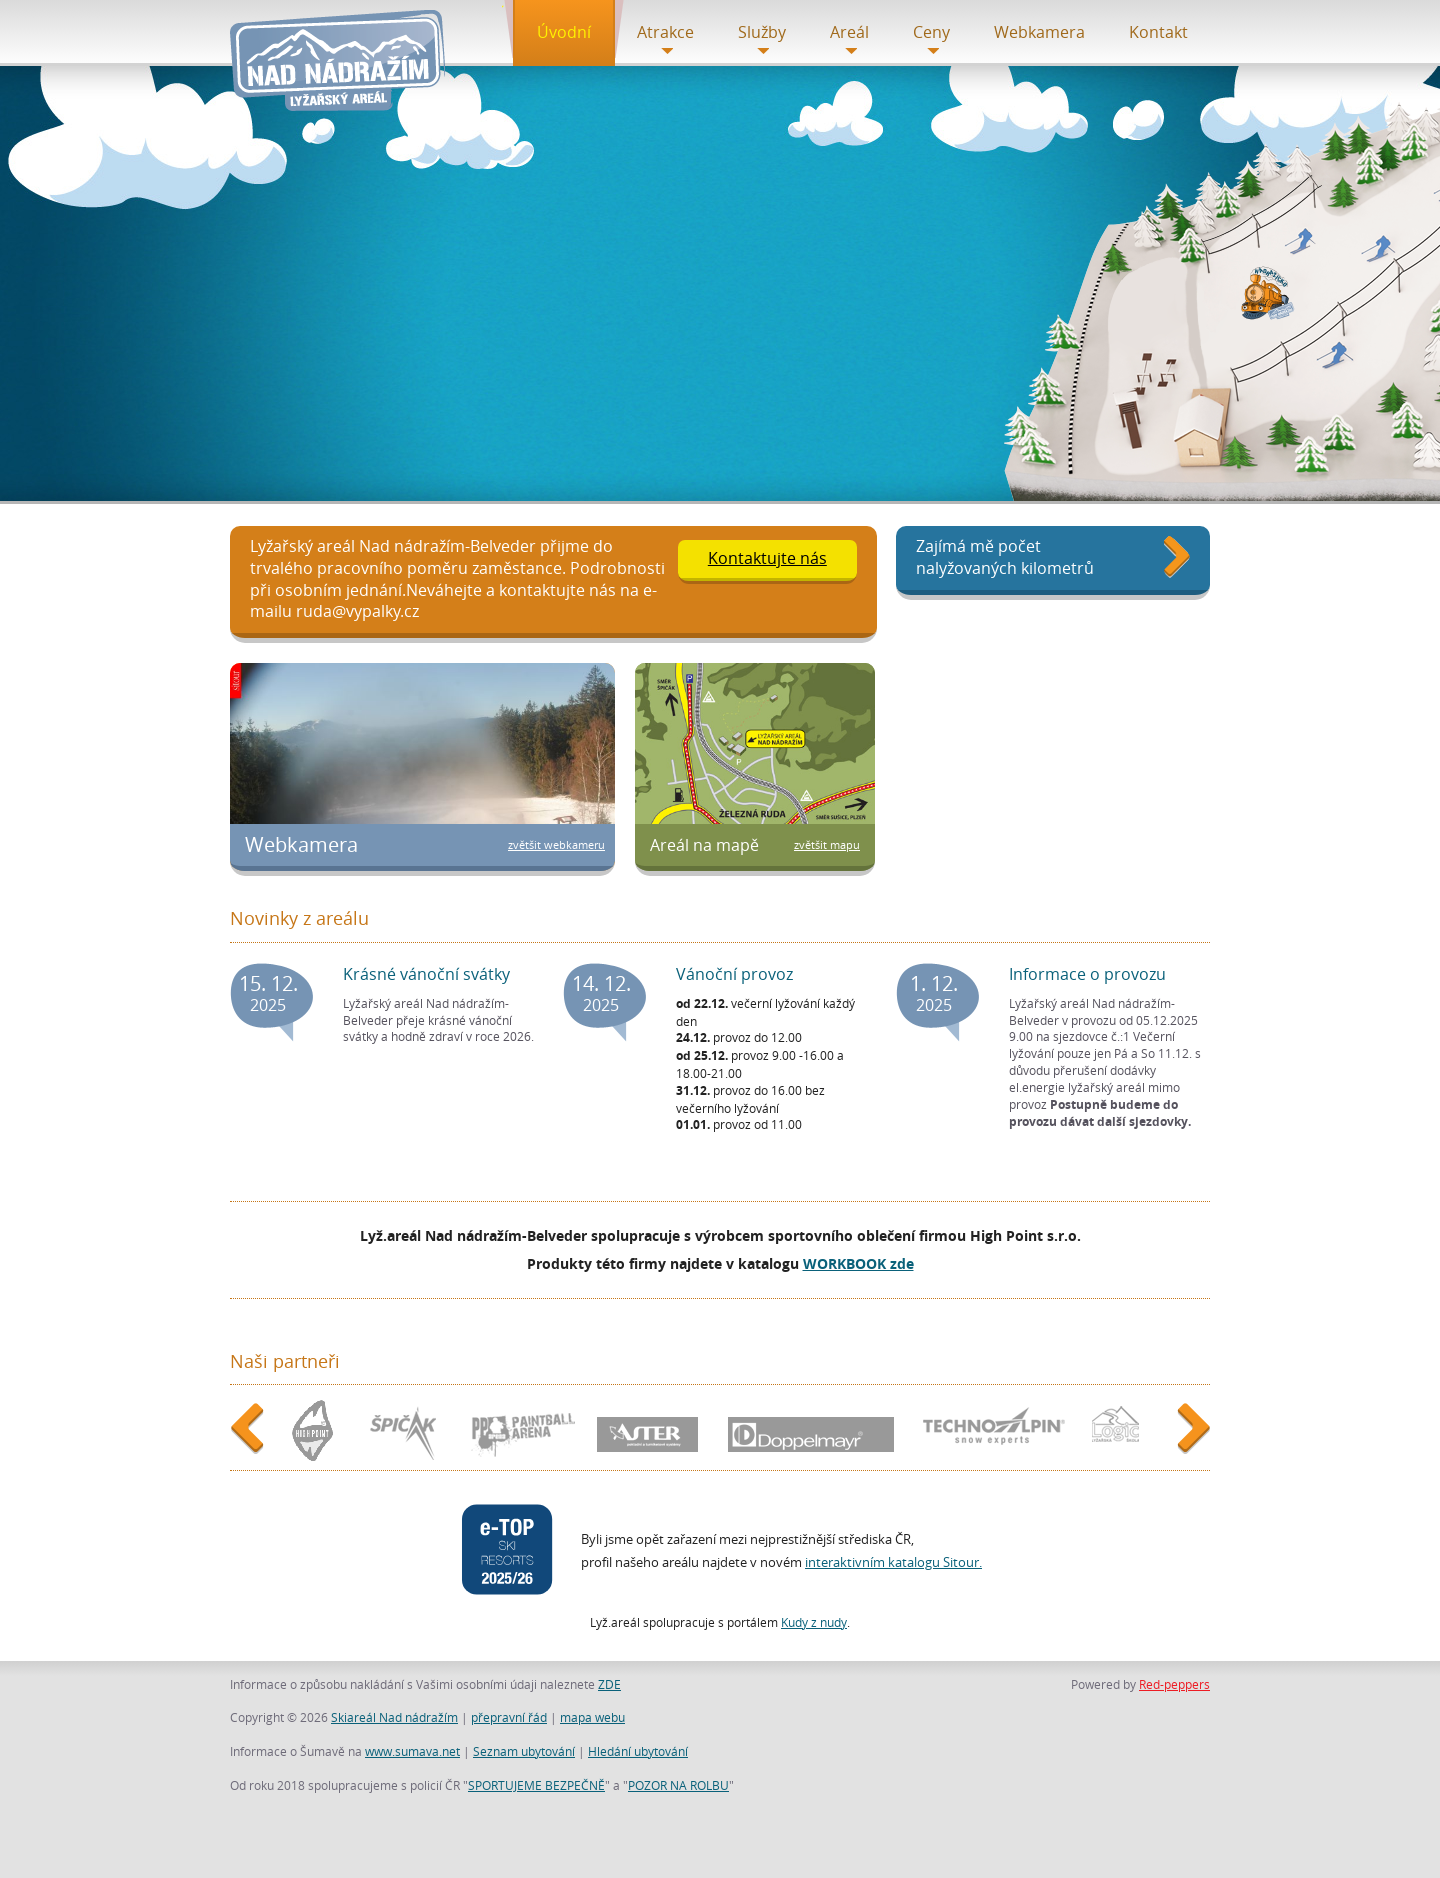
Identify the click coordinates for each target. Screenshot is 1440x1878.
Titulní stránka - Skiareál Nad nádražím (342, 60)
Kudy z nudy (814, 1622)
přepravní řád (509, 1717)
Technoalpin (992, 1430)
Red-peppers (1174, 1684)
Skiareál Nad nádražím (394, 1717)
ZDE (609, 1684)
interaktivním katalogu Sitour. (893, 1562)
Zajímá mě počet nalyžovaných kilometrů (1005, 557)
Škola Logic (1120, 1430)
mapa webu (592, 1717)
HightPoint (315, 1431)
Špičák (405, 1430)
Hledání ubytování (638, 1751)
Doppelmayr (812, 1430)
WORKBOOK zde (858, 1263)
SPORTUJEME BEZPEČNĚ (536, 1785)
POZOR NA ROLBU (678, 1785)
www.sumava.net (412, 1751)
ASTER (652, 1430)
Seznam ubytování (524, 1751)
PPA (521, 1430)
